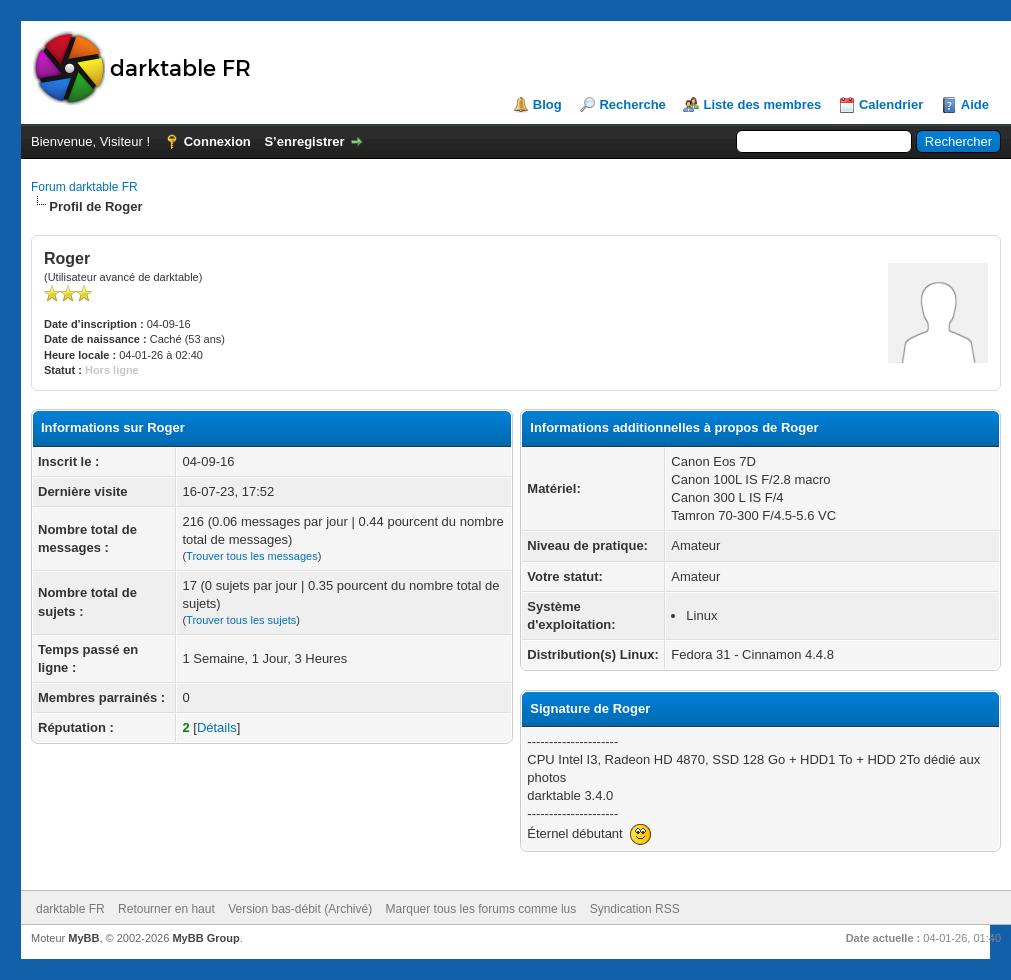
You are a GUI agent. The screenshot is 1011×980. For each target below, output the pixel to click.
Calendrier (891, 104)
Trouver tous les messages (252, 556)
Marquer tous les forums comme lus (481, 909)
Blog (547, 104)
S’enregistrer (304, 141)
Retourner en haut (166, 909)
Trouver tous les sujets (241, 620)
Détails (217, 727)
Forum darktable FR (84, 187)
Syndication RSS (635, 909)
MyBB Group (205, 938)
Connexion (217, 141)
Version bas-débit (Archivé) (300, 909)
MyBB (83, 938)
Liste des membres (762, 104)
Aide (975, 104)
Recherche (632, 104)
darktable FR (70, 909)
